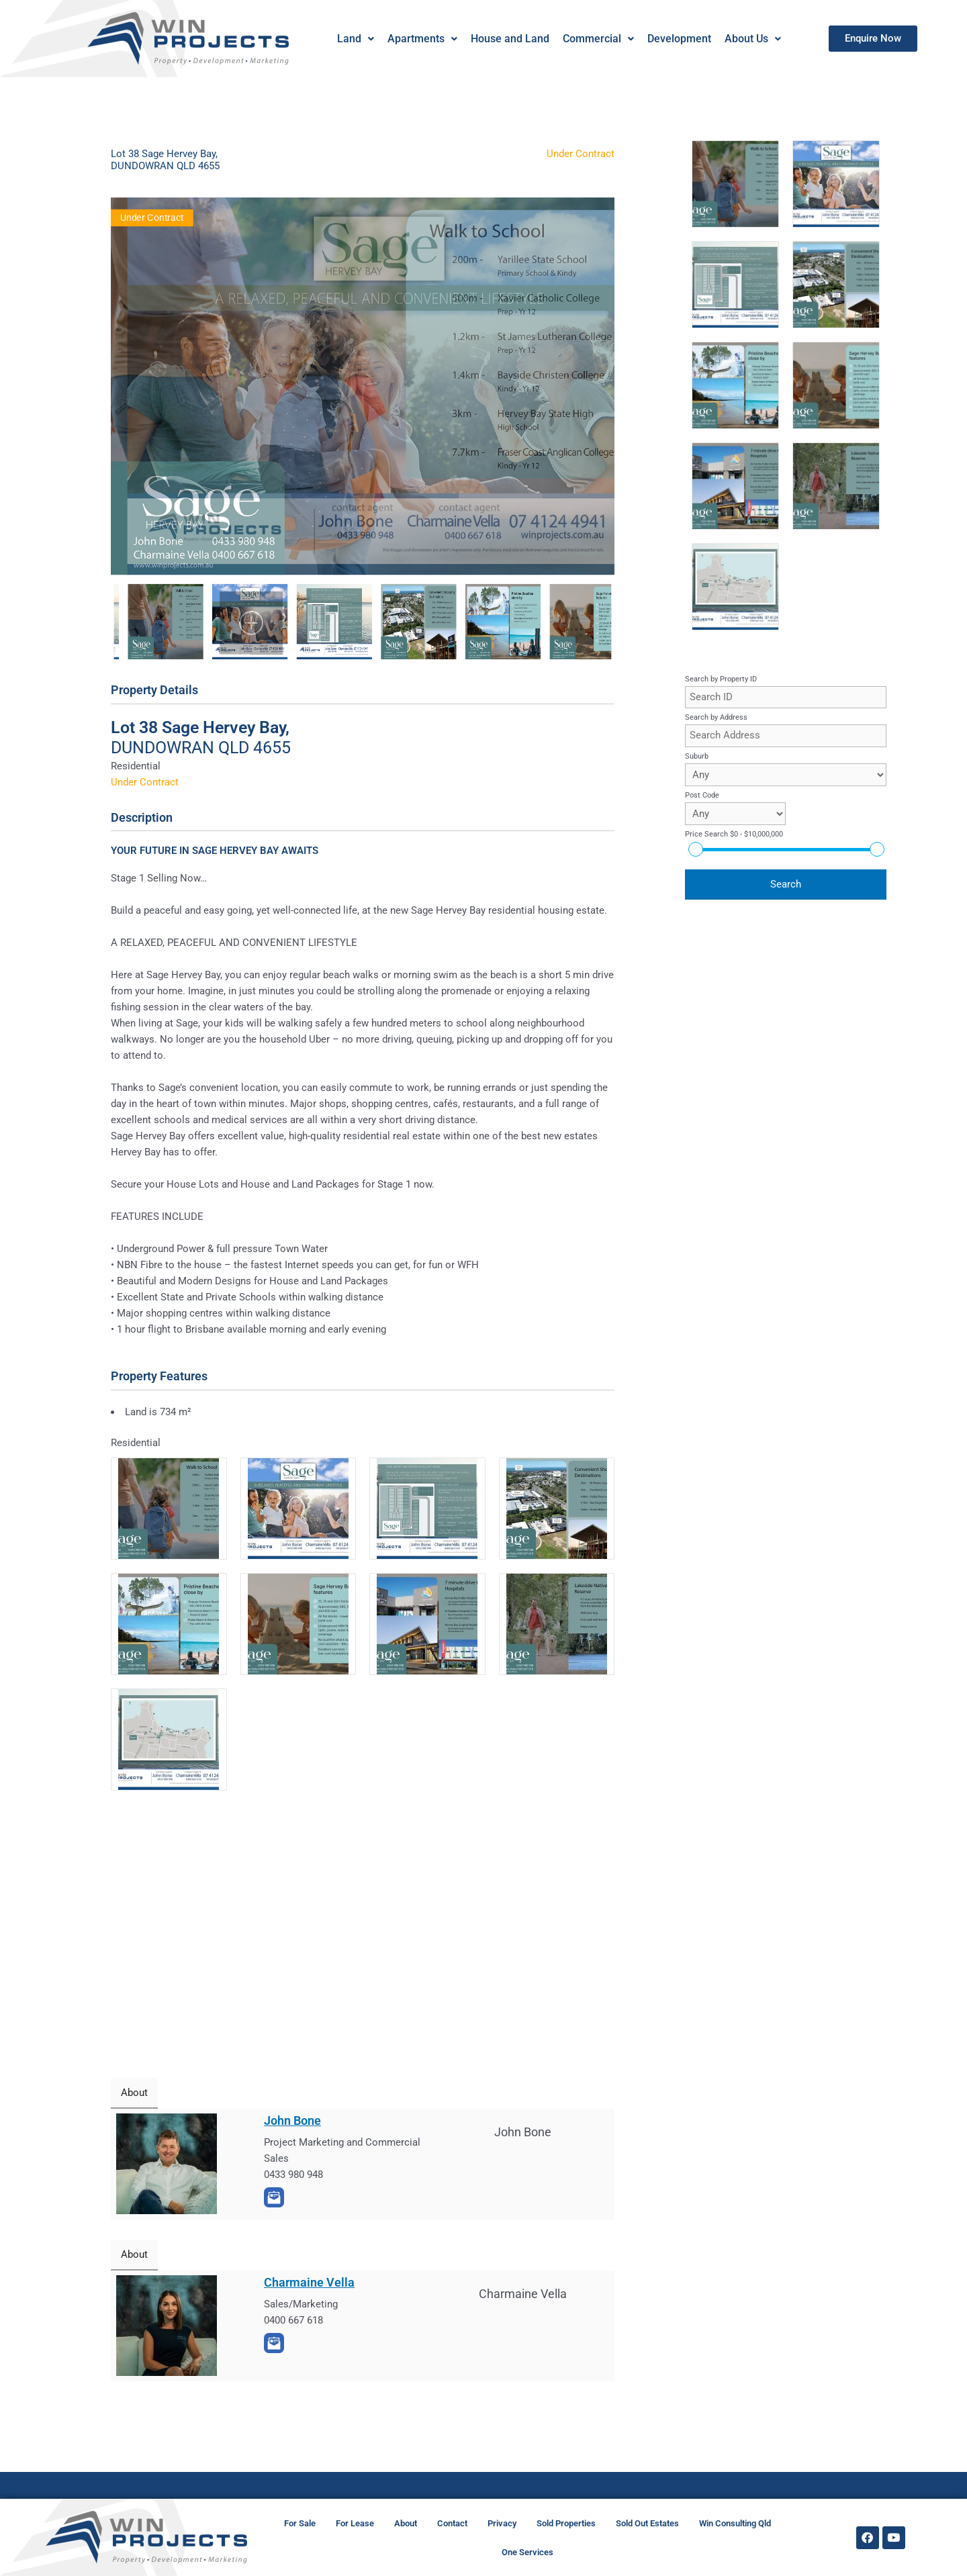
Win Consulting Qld (735, 2523)
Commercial (597, 38)
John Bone (292, 2120)
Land (354, 38)
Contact (452, 2523)
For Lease (355, 2523)
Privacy (502, 2523)
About (405, 2523)
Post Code (702, 795)
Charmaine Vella (309, 2282)
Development (678, 38)
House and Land (509, 38)
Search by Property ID (721, 679)
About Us (752, 38)
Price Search (734, 834)
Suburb (696, 756)
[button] (355, 38)
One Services (527, 2552)
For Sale (300, 2523)
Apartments (422, 38)
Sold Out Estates (647, 2523)
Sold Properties (566, 2523)
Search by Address (716, 717)
